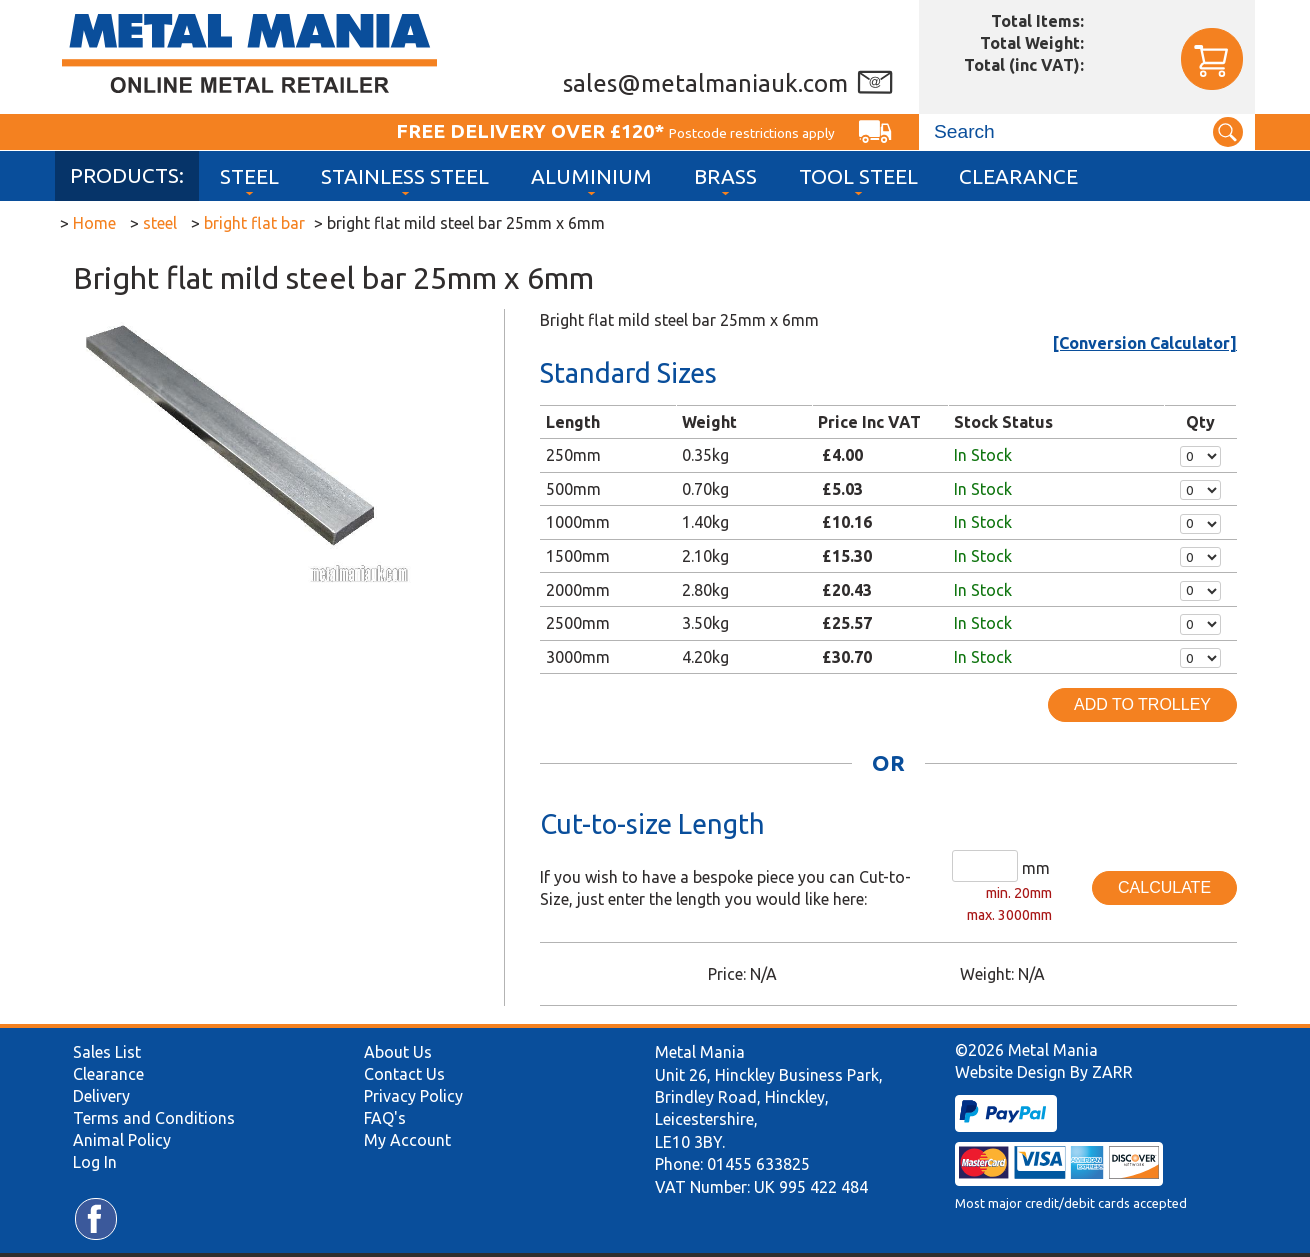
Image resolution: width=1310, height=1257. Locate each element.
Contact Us (404, 1074)
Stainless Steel (405, 176)
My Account (407, 1140)
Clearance (1018, 176)
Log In (95, 1162)
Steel (249, 176)
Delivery (101, 1096)
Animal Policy (122, 1140)
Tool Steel (858, 176)
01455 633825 (758, 1164)
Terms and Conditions (154, 1118)
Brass (725, 176)
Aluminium (591, 176)
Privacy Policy (413, 1096)
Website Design (1010, 1072)
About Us (398, 1052)
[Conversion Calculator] (1145, 343)
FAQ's (385, 1118)
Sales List (107, 1052)
